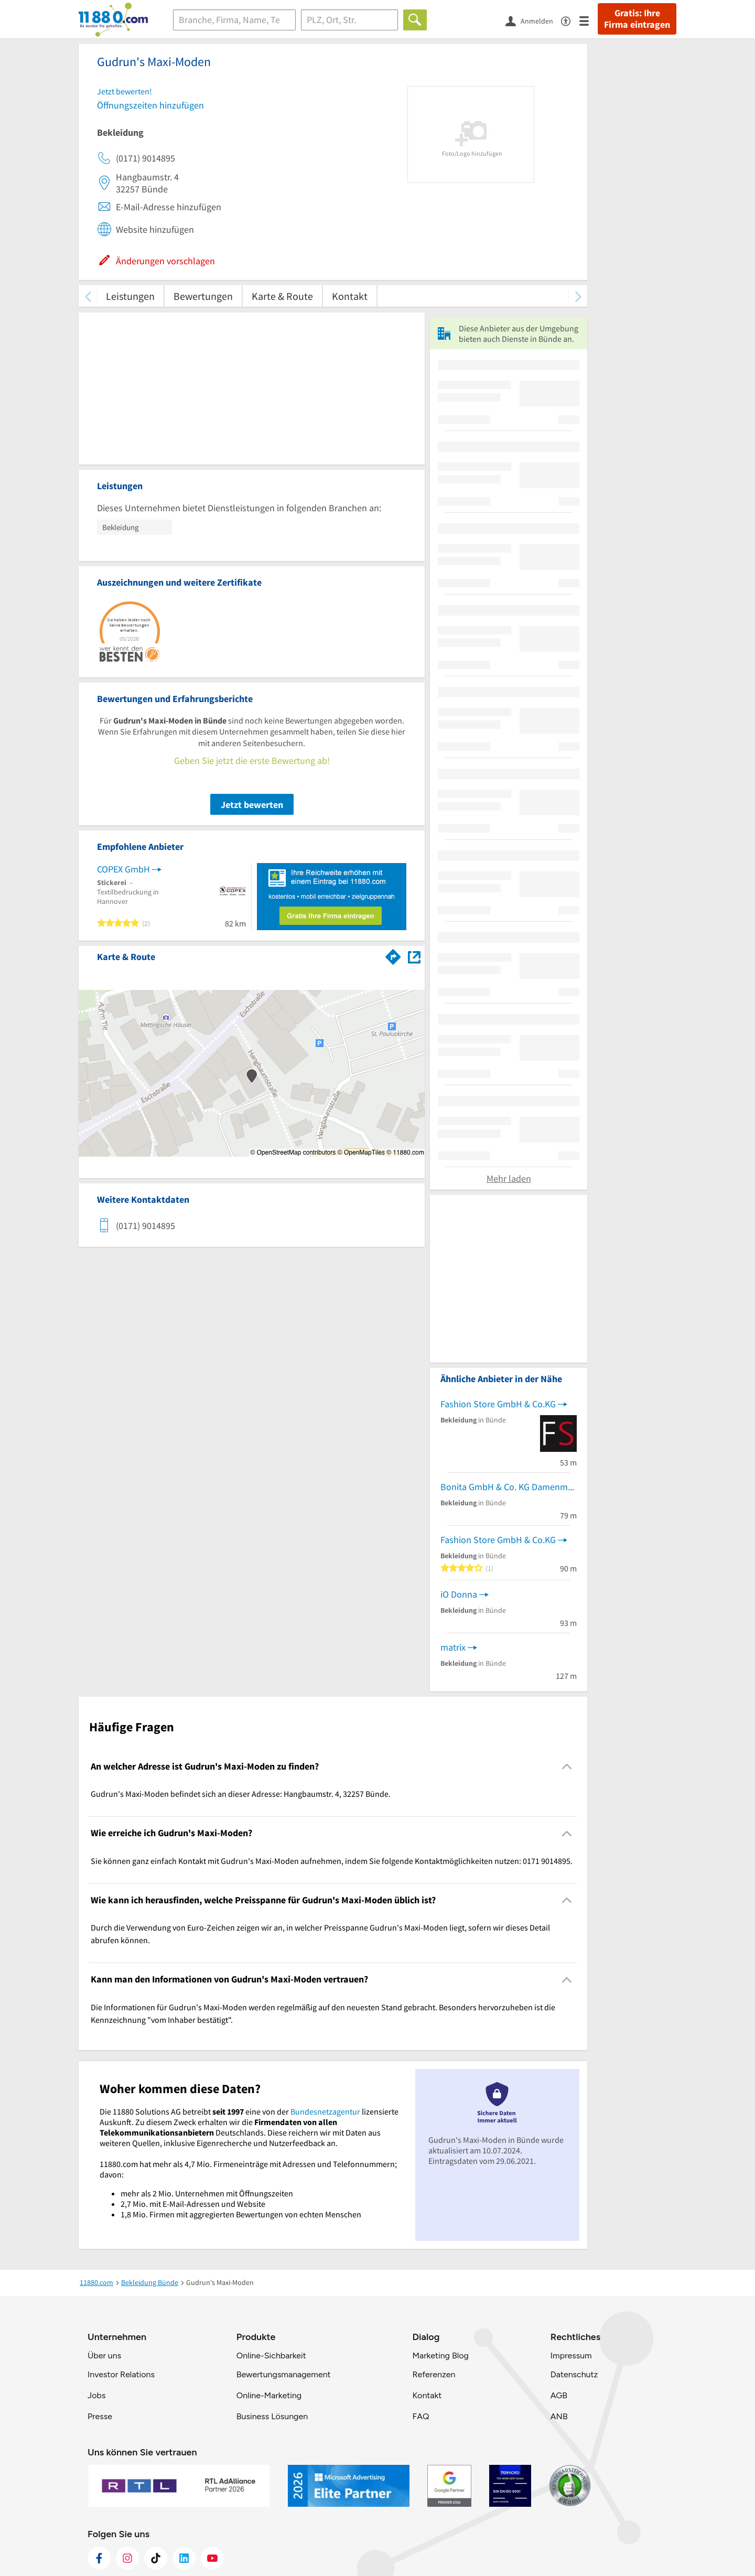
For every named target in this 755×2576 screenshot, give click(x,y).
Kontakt (350, 296)
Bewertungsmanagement (283, 2374)
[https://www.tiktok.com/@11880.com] (155, 2558)
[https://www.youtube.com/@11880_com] (212, 2558)
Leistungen (130, 296)
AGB (559, 2395)
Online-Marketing (268, 2395)
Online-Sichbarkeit (271, 2356)
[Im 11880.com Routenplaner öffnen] (393, 955)
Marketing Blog (440, 2356)
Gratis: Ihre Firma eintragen (637, 19)
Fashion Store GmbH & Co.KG (498, 1404)
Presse (100, 2416)
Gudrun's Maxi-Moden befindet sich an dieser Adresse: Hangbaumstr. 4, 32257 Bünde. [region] (241, 1793)
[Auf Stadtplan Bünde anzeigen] (414, 956)
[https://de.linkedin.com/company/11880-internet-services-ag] (184, 2558)
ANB (559, 2416)
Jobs (96, 2395)
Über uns (104, 2356)
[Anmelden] (533, 20)
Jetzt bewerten (252, 805)
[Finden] (415, 19)
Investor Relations (121, 2374)
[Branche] (234, 19)
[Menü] (588, 20)
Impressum (571, 2356)
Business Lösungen (272, 2416)
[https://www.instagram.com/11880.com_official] (127, 2558)
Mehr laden (509, 1178)
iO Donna (458, 1594)
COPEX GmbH (123, 869)
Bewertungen (203, 296)
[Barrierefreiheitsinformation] (570, 20)
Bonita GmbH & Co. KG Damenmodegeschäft (508, 1487)
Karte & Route (282, 296)
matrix (453, 1647)
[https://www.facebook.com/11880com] (99, 2558)
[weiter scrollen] (578, 296)
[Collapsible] (567, 1766)
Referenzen (433, 2374)
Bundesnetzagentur (325, 2111)
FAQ (420, 2416)
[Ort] (349, 19)
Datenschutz (574, 2374)
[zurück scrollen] (88, 296)
